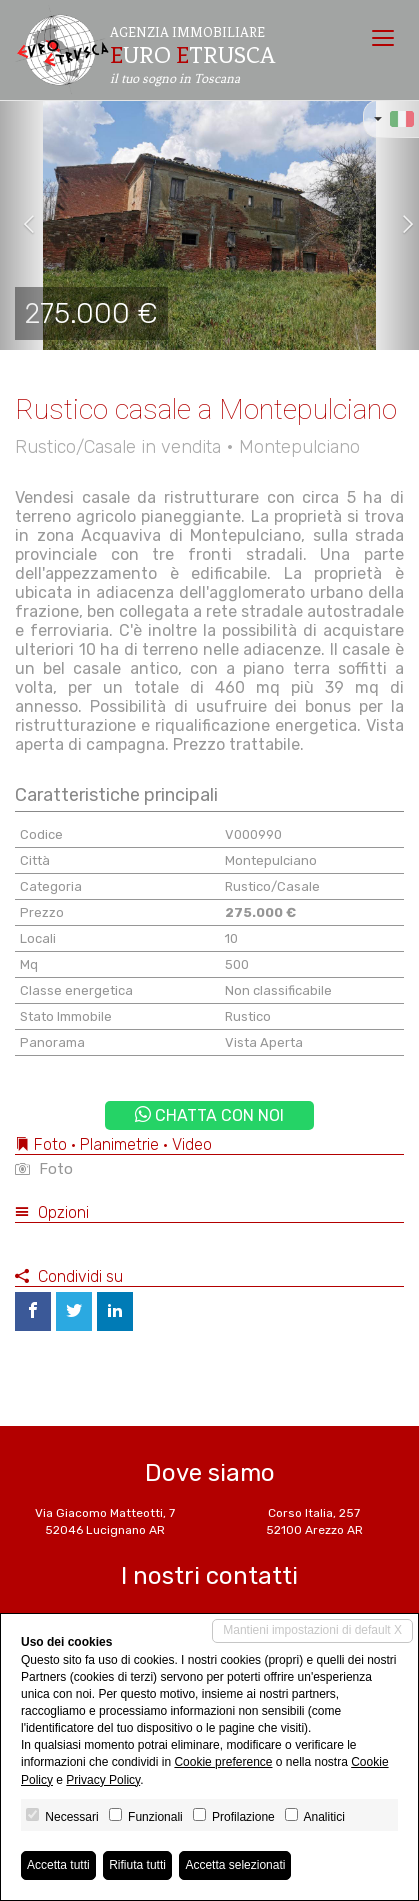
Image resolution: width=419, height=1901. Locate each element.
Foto (44, 1169)
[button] (21, 225)
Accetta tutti (58, 1865)
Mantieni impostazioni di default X (312, 1630)
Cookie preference (223, 1762)
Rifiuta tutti (137, 1865)
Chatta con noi (209, 1115)
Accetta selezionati (235, 1865)
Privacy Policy (103, 1780)
